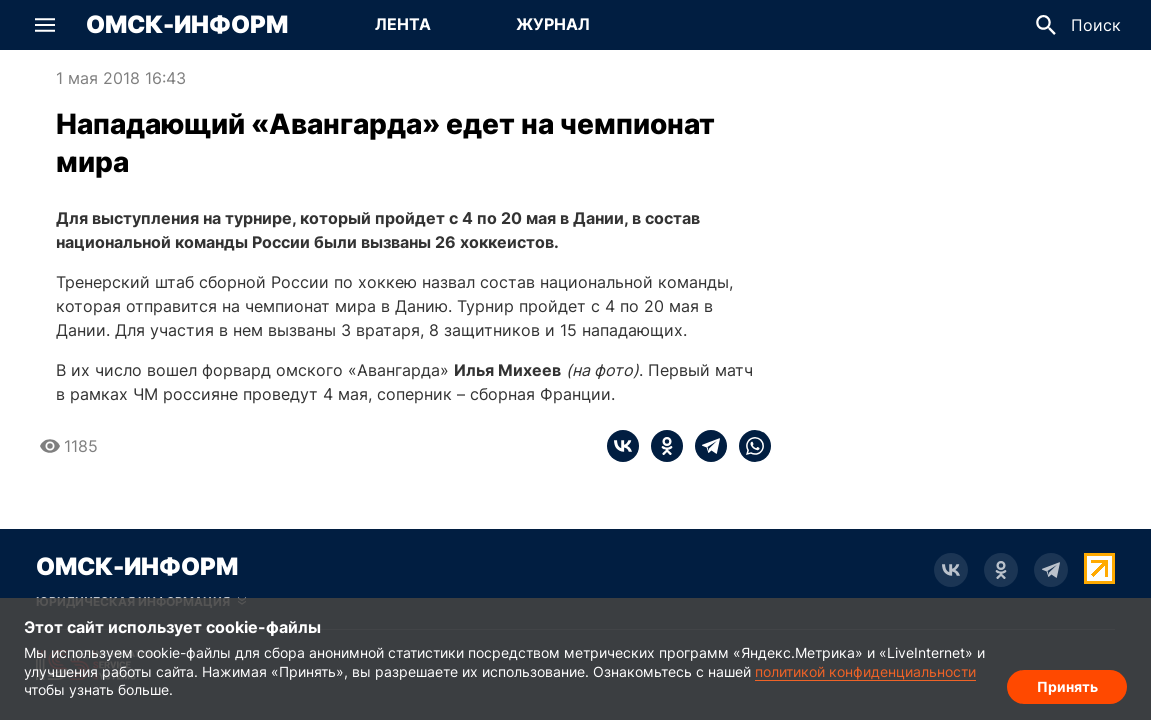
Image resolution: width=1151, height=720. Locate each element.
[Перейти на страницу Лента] (403, 25)
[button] (45, 25)
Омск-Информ (187, 25)
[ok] (661, 446)
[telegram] (705, 446)
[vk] (623, 446)
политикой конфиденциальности (865, 671)
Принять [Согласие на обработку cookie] (1067, 685)
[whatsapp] (749, 446)
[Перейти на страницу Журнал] (553, 25)
